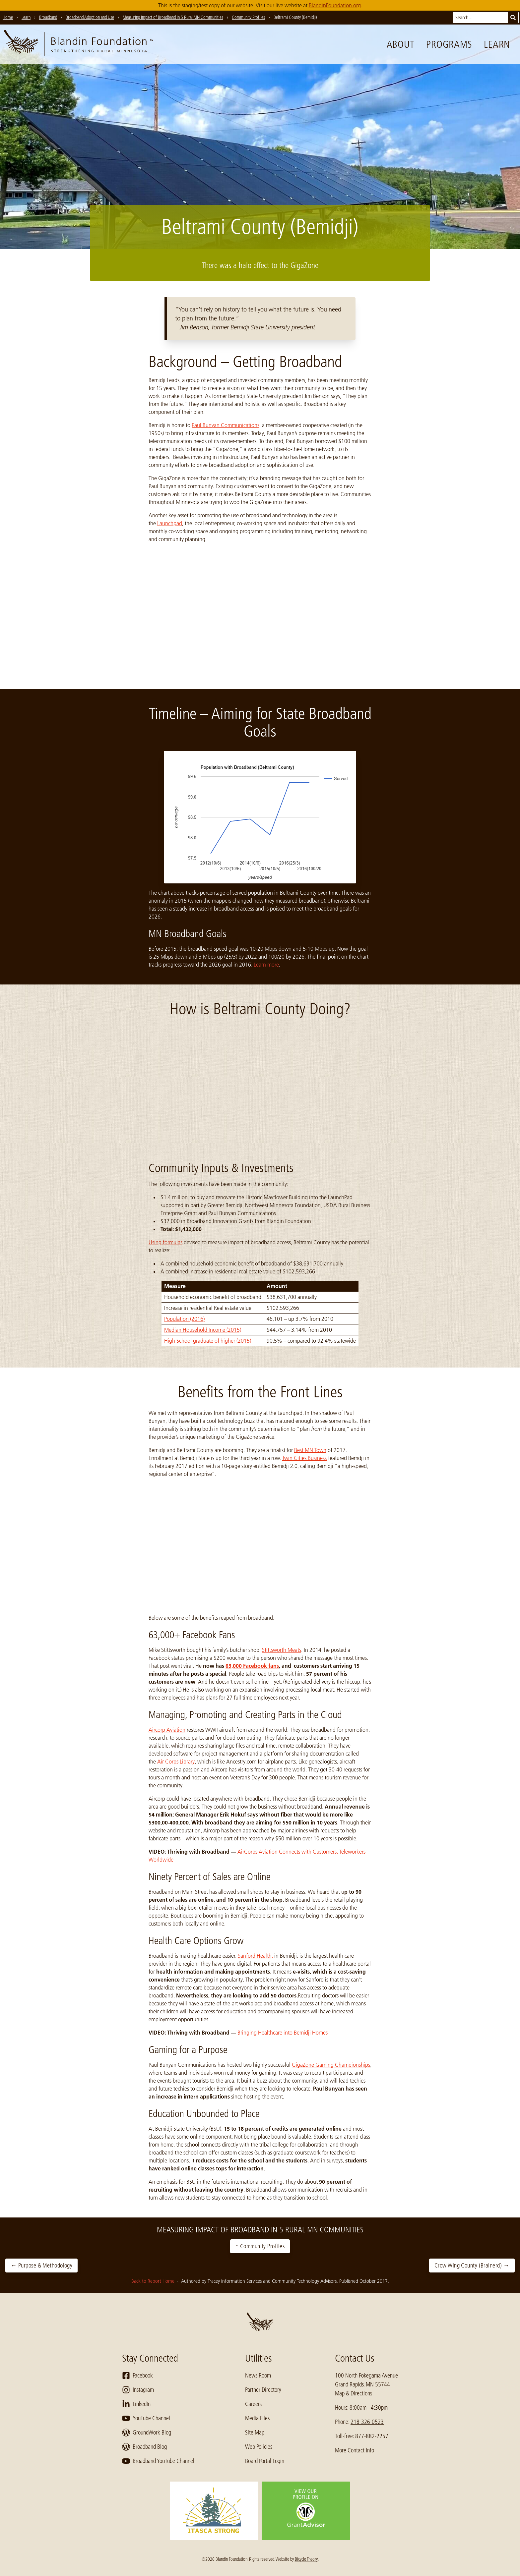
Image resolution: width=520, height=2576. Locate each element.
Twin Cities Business (304, 1458)
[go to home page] (78, 44)
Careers (253, 2404)
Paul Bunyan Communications (225, 425)
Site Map (254, 2432)
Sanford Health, (255, 1955)
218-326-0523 (367, 2422)
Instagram (138, 2390)
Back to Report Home (153, 2281)
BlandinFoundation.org (335, 5)
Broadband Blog (144, 2447)
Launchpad (169, 523)
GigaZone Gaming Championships (331, 2064)
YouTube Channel (146, 2418)
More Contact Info (354, 2450)
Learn (497, 44)
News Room (258, 2375)
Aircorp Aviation (167, 1729)
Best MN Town (310, 1450)
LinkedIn (136, 2404)
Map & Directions (353, 2393)
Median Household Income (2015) (202, 1329)
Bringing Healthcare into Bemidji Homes (282, 2032)
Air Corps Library (176, 1761)
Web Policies (258, 2446)
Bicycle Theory (306, 2559)
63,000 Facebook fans (252, 1665)
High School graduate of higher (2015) (207, 1340)
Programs (449, 44)
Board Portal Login (264, 2461)
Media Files (257, 2418)
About (401, 44)
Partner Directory (263, 2389)
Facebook (137, 2376)
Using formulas (165, 1242)
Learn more (266, 964)
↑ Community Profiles (260, 2246)
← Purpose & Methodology (41, 2265)
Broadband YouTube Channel (158, 2461)
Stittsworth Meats (281, 1650)
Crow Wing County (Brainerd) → (471, 2265)
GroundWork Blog (146, 2432)
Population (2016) (184, 1319)
